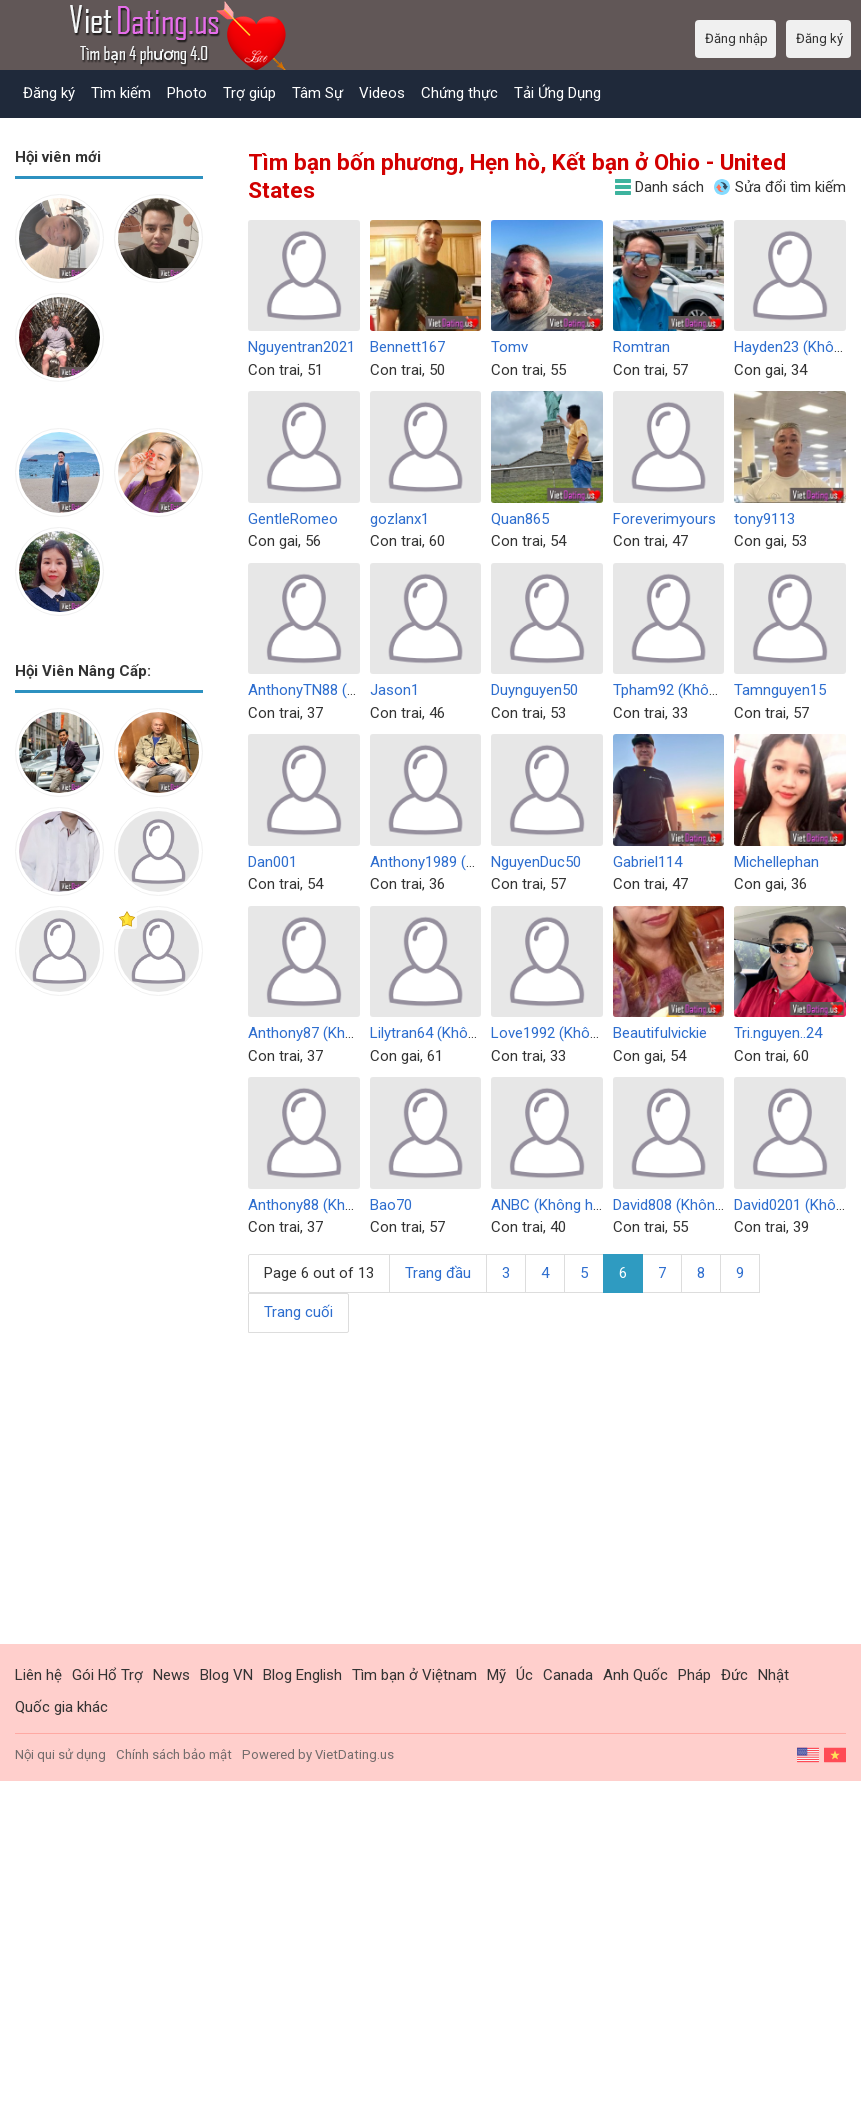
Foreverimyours (664, 519)
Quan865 (520, 519)
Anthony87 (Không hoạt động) (347, 1033)
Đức (734, 1675)
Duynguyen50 (534, 690)
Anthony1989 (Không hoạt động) (477, 862)
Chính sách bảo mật (174, 1754)
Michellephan (776, 862)
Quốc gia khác (61, 1707)
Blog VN (226, 1675)
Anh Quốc (635, 1675)
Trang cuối (298, 1312)
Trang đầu (438, 1273)
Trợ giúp (249, 93)
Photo (187, 93)
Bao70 (391, 1205)
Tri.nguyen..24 (778, 1033)
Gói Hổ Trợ (107, 1675)
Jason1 (394, 690)
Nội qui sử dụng (60, 1754)
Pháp (694, 1675)
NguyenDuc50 (536, 862)
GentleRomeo (293, 519)
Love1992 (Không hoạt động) (587, 1033)
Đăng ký (49, 93)
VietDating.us (354, 1754)
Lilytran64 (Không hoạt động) (465, 1033)
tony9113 (764, 519)
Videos (382, 93)
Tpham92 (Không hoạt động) (707, 690)
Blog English (302, 1675)
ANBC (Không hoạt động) (574, 1205)
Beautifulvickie (660, 1033)
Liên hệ (38, 1675)
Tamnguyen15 (780, 690)
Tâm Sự (317, 93)
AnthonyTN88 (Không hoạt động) (357, 690)
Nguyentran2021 (301, 347)
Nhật (773, 1675)
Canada (568, 1675)
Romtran (641, 347)
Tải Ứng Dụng (557, 93)
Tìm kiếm (121, 93)
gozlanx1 (399, 519)
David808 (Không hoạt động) (706, 1205)
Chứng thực (459, 93)
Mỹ (496, 1675)
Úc (524, 1675)
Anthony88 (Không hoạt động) (347, 1205)
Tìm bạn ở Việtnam (414, 1675)
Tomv (509, 347)
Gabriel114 (647, 862)
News (171, 1675)
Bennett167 (407, 347)
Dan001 (272, 862)
